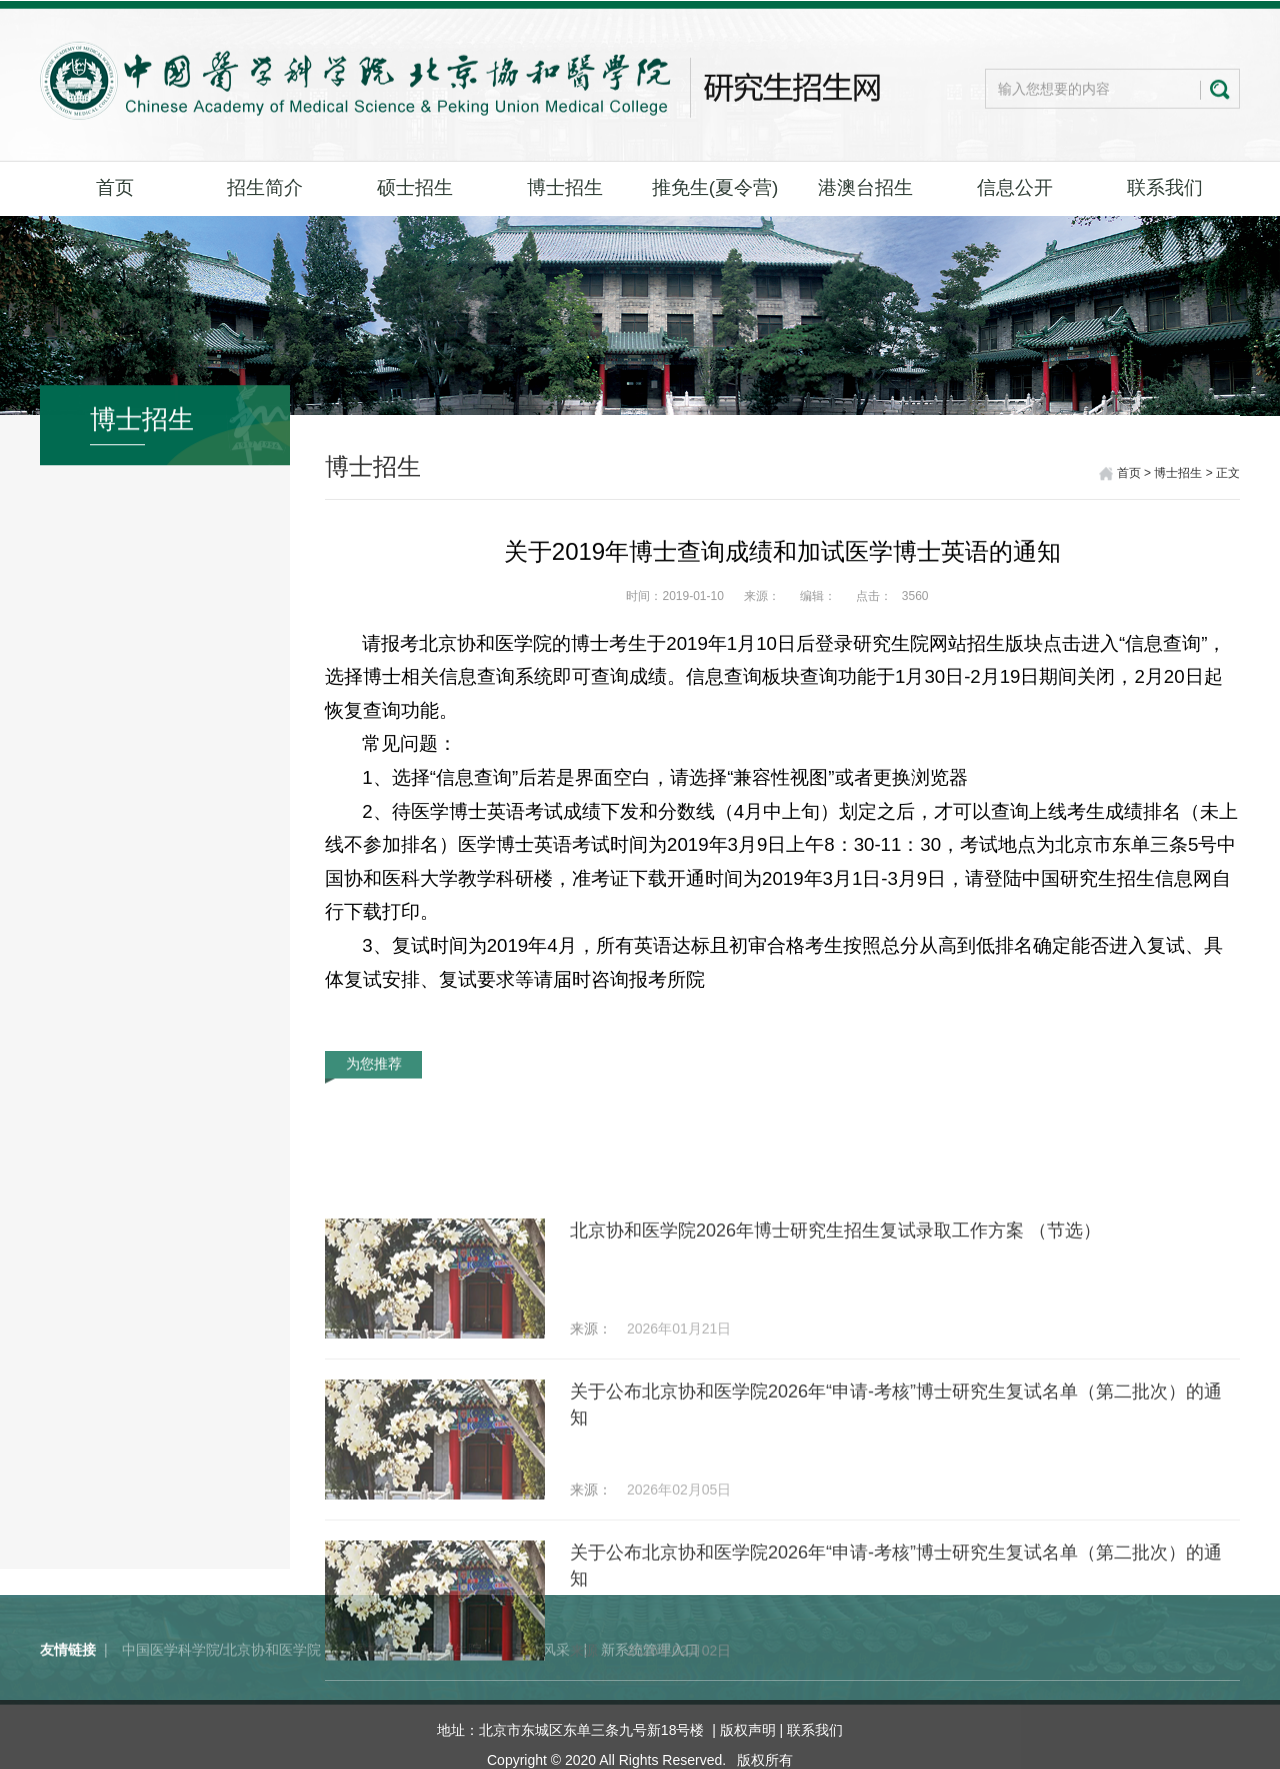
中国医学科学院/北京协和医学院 (222, 1681)
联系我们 (1165, 187)
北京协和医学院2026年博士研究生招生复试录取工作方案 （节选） (835, 1369)
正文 (1228, 475)
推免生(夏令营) (715, 187)
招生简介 (265, 187)
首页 (115, 187)
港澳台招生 (865, 187)
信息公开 (1015, 187)
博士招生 (565, 187)
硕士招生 (415, 187)
